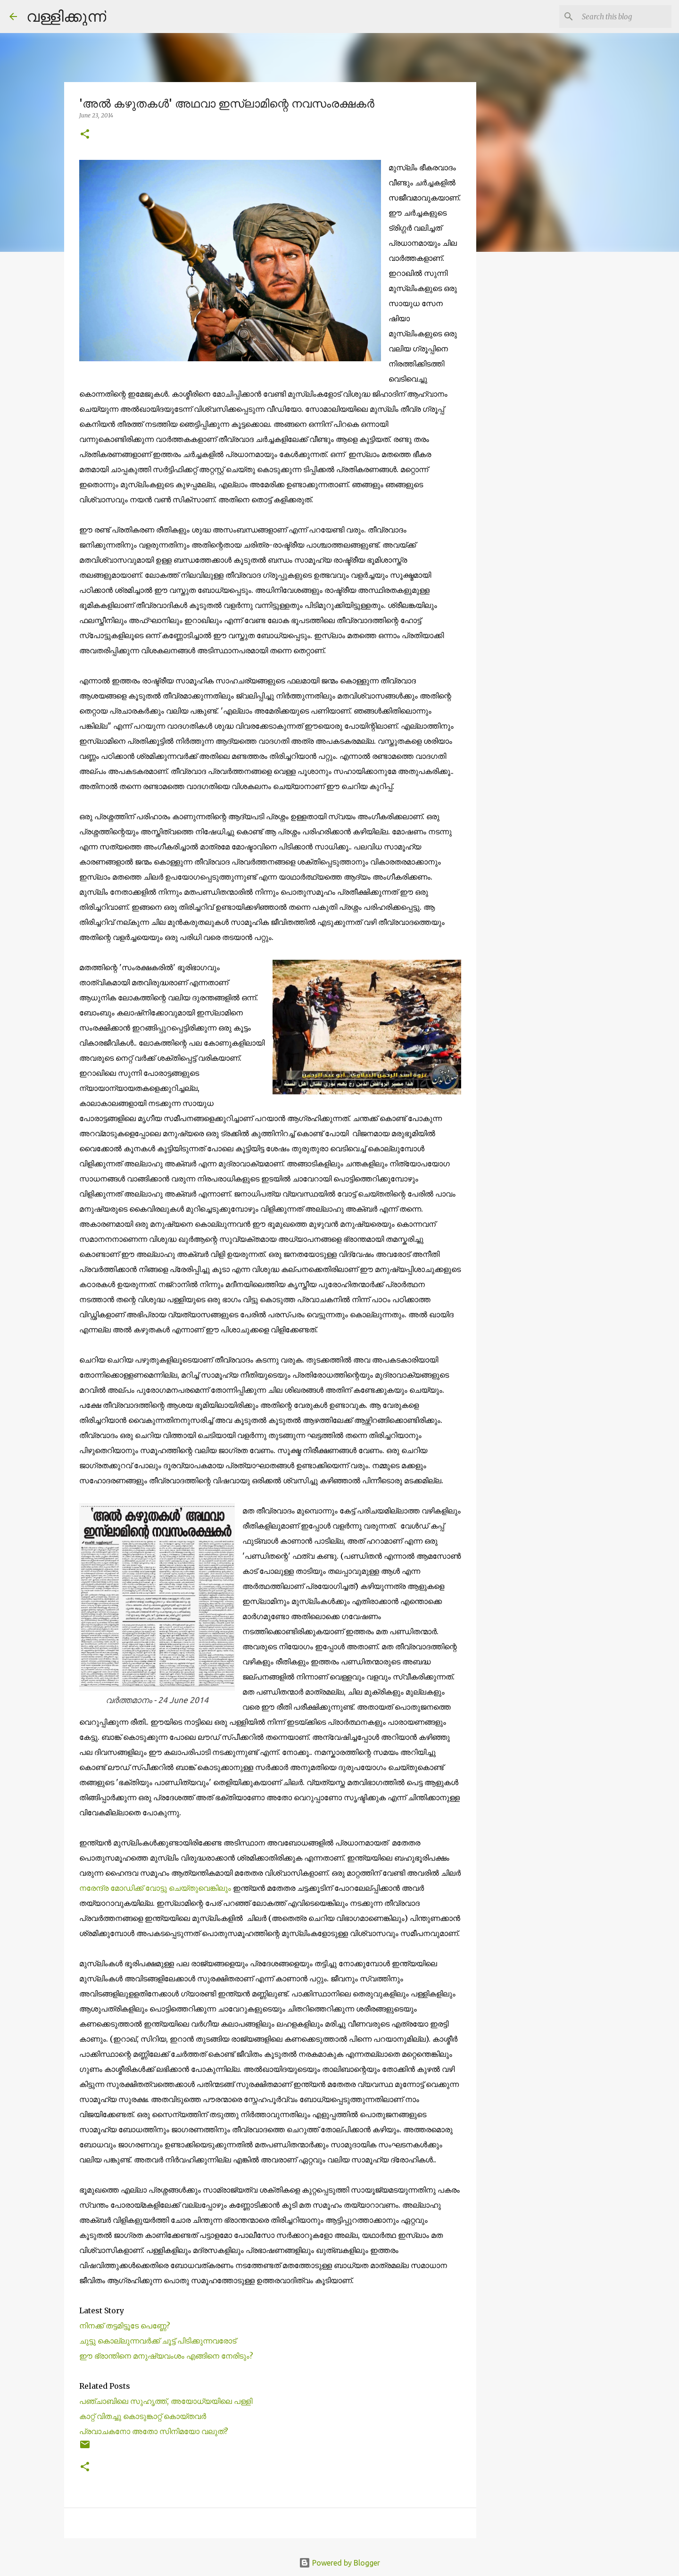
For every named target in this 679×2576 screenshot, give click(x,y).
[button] (85, 134)
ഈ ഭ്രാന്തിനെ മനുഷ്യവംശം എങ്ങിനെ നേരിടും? (166, 2355)
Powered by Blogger (339, 2563)
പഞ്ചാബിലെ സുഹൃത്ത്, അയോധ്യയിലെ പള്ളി (165, 2401)
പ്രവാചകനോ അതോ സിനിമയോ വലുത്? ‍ (154, 2431)
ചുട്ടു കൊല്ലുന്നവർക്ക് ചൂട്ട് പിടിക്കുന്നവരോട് (157, 2340)
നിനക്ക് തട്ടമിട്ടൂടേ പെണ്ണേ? (124, 2325)
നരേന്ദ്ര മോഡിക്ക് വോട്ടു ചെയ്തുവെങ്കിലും (156, 1888)
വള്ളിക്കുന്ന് (66, 16)
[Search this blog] (621, 16)
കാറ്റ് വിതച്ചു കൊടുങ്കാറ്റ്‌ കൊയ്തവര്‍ (142, 2416)
